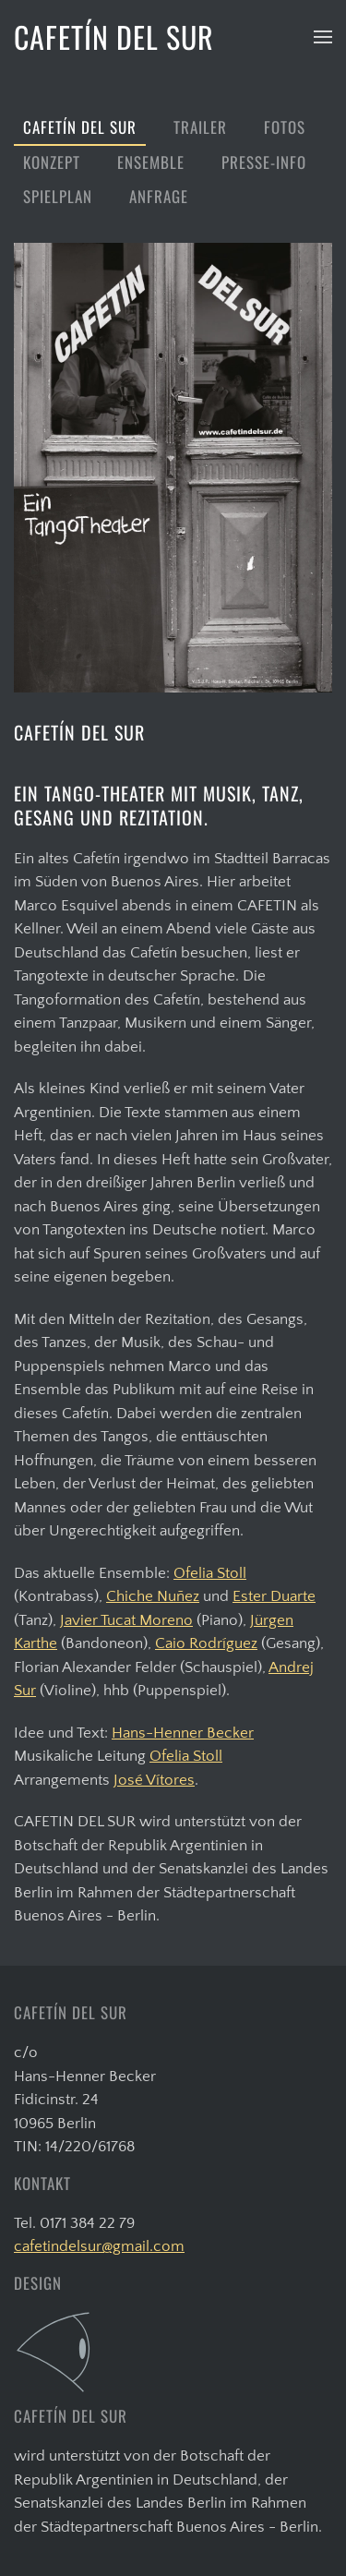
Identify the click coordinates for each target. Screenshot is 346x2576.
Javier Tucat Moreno (126, 1620)
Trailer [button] (200, 126)
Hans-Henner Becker (183, 1733)
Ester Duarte (274, 1596)
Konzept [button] (51, 162)
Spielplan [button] (57, 196)
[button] (323, 37)
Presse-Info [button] (263, 162)
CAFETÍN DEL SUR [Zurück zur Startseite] (114, 36)
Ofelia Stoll (209, 1573)
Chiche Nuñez (152, 1596)
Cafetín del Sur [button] (80, 126)
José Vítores (154, 1780)
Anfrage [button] (158, 196)
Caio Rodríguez (206, 1643)
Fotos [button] (284, 126)
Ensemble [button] (151, 162)
